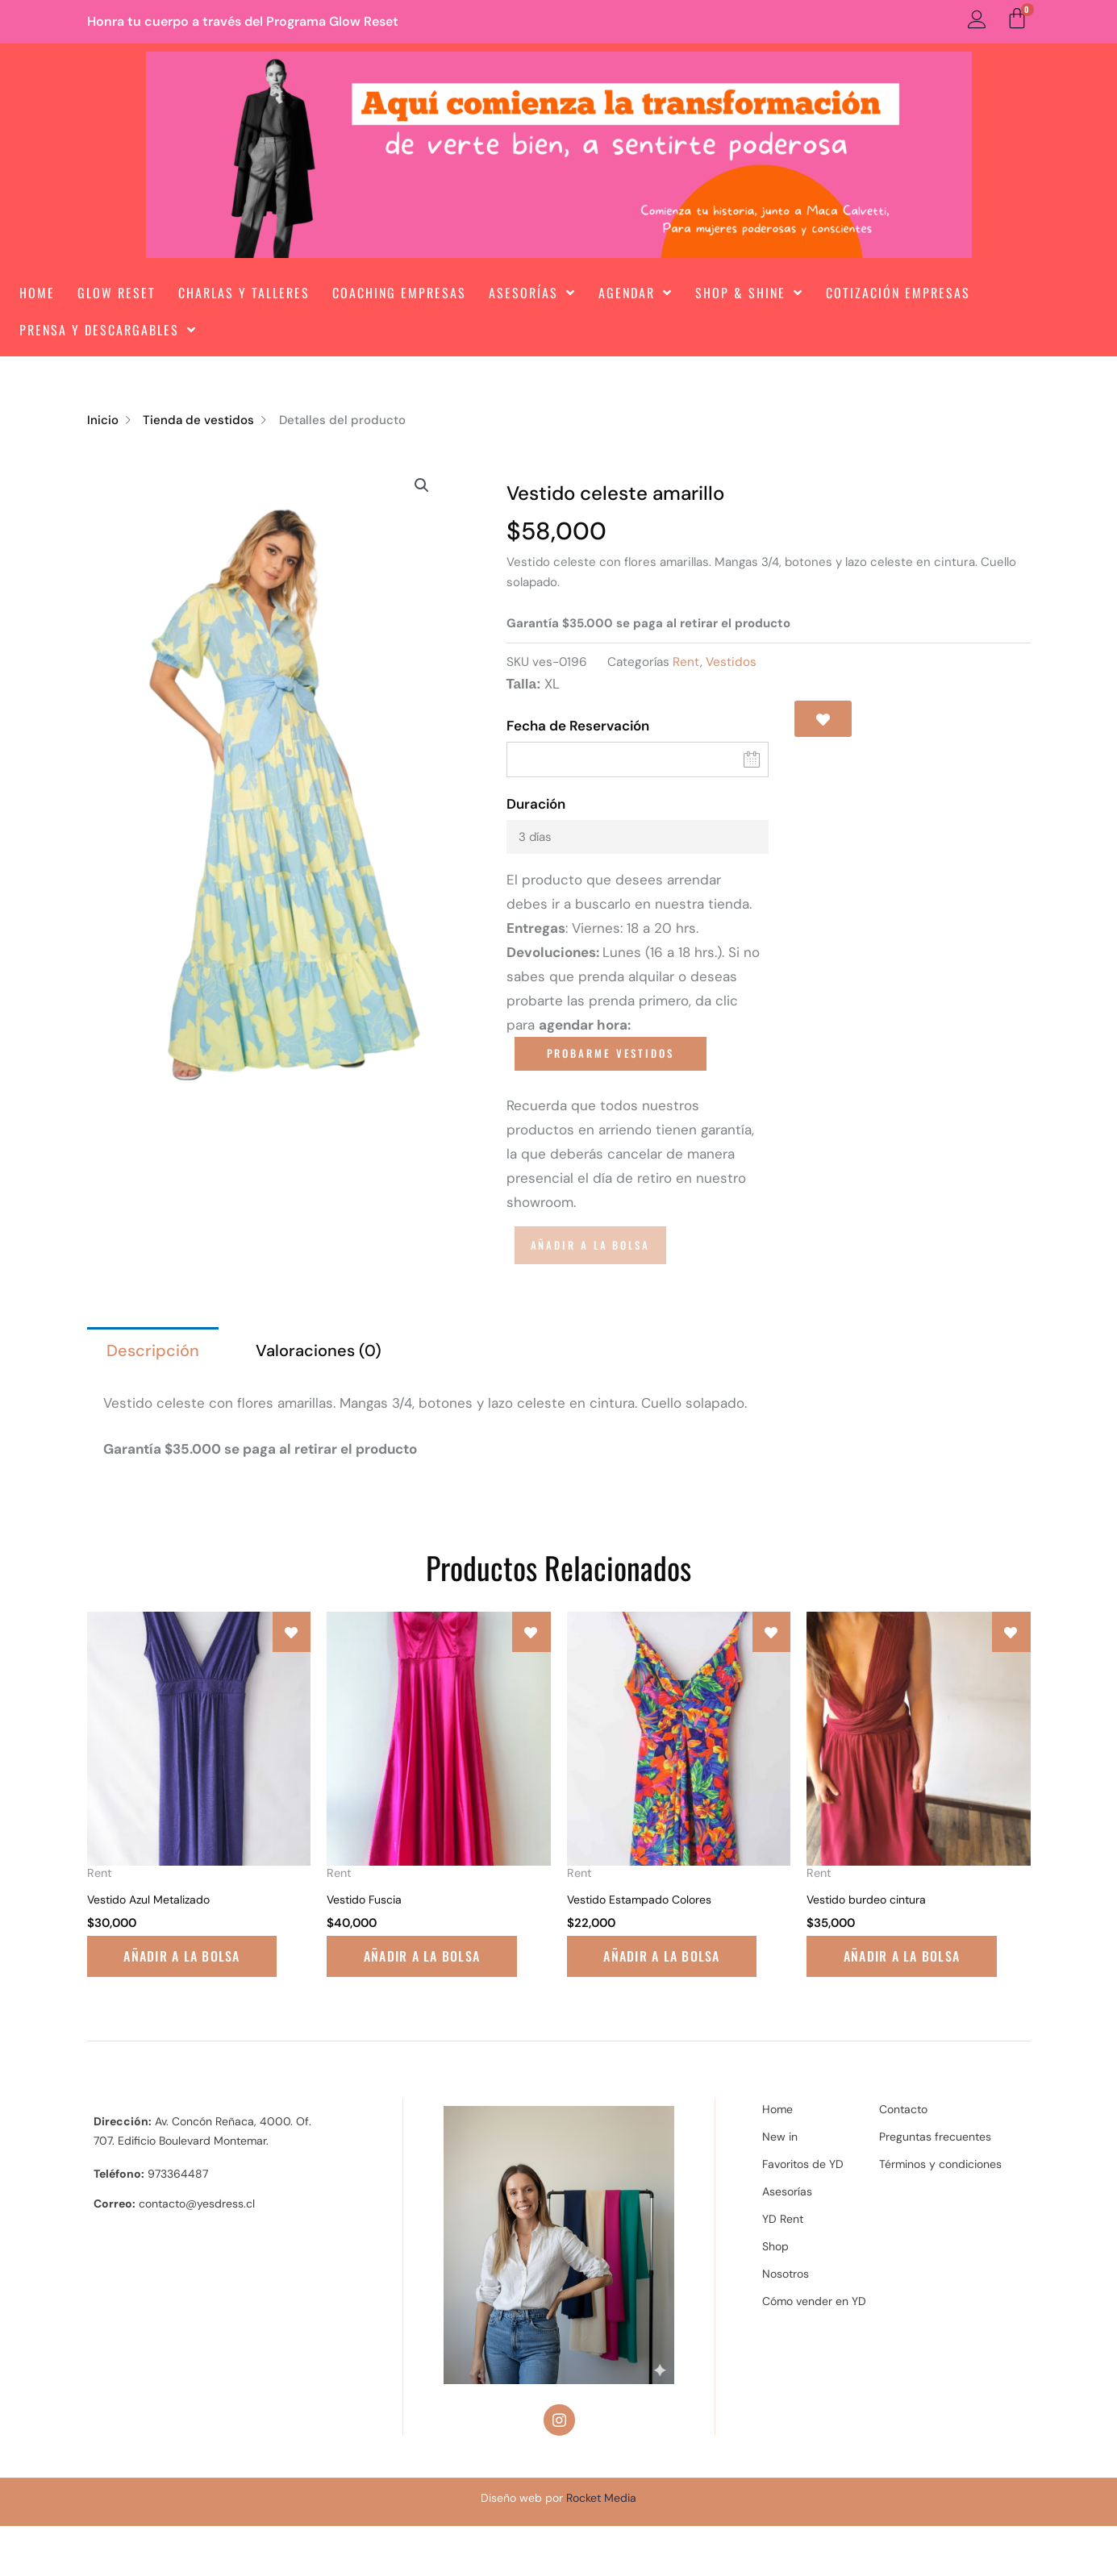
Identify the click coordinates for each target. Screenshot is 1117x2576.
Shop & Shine (749, 292)
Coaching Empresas (399, 292)
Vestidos (731, 662)
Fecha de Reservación (577, 726)
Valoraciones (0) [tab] (318, 1350)
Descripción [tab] (152, 1350)
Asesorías (532, 292)
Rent (686, 662)
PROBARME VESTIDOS (610, 1053)
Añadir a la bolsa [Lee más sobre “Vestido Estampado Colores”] (645, 1996)
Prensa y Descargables (108, 329)
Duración (535, 804)
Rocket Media (601, 2547)
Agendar (635, 292)
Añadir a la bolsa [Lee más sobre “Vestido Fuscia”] (405, 1996)
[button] (421, 485)
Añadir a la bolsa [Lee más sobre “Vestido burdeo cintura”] (885, 1996)
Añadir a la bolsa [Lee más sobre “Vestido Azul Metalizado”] (165, 1996)
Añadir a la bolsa (590, 1245)
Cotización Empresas (898, 292)
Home (37, 292)
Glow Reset (116, 292)
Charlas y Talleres (244, 292)
